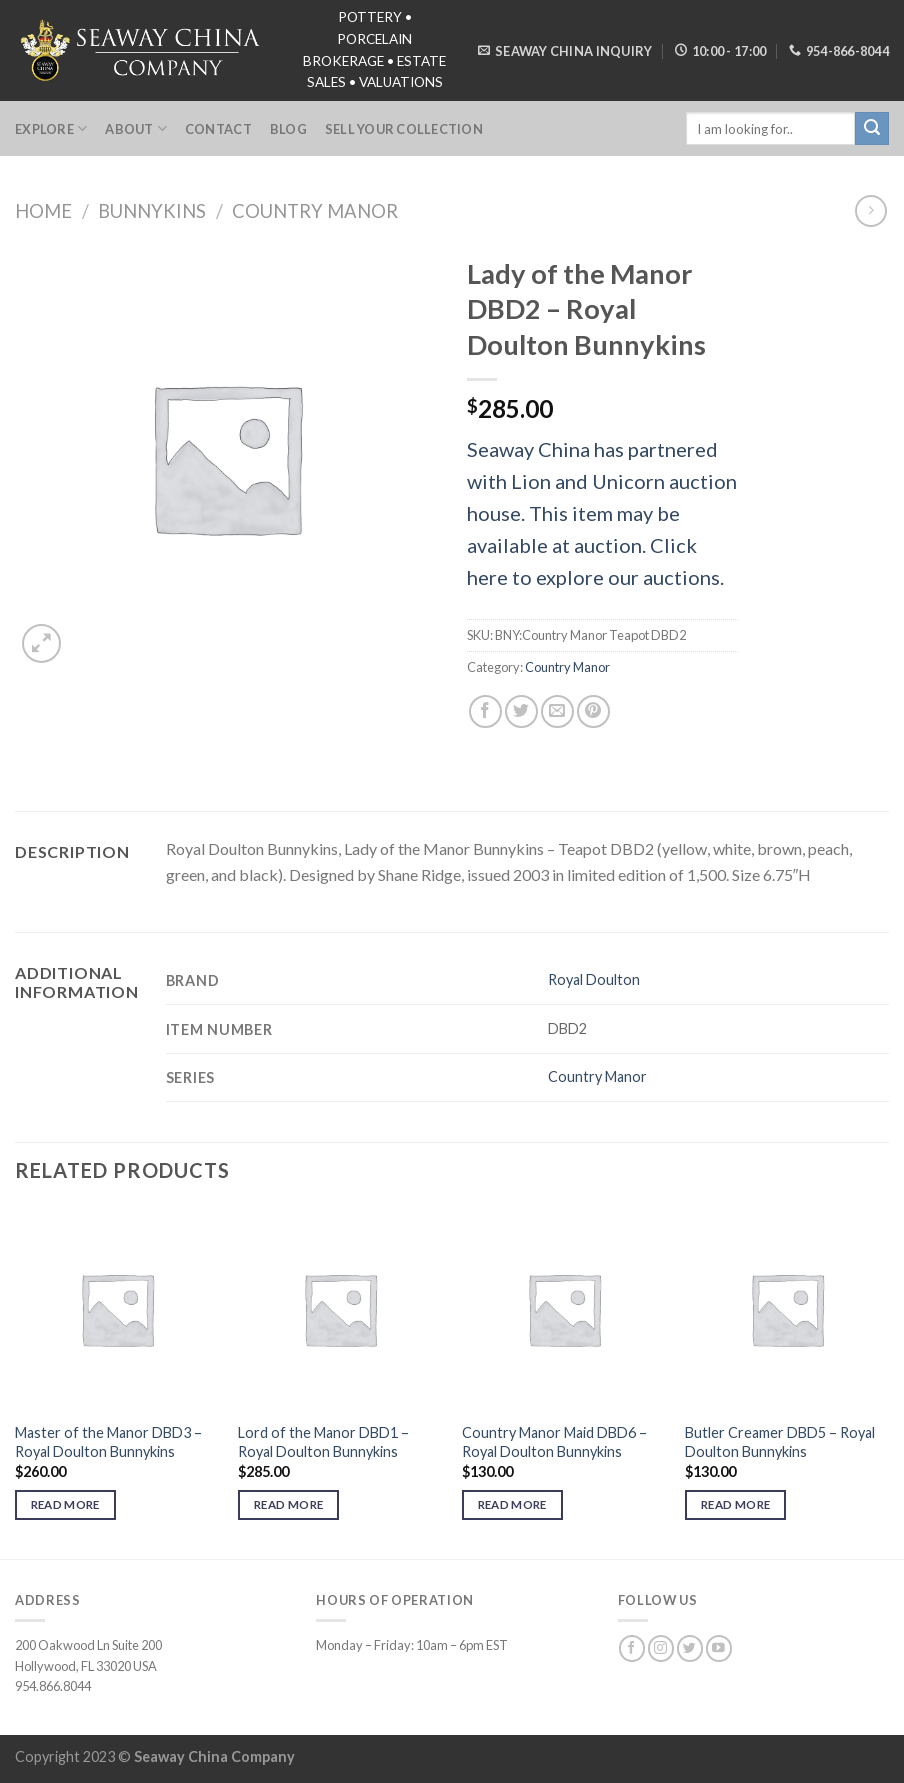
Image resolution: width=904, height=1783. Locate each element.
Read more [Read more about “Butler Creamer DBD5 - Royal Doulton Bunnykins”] (735, 1504)
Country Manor (315, 211)
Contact (218, 129)
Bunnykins (152, 211)
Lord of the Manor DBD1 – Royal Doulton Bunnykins (323, 1442)
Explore (51, 128)
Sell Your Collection (404, 129)
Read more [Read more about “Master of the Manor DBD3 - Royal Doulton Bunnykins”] (65, 1504)
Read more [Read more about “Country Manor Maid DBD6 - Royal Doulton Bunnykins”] (512, 1504)
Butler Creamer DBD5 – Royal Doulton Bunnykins (780, 1442)
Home (43, 211)
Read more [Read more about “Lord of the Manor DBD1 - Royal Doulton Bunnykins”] (288, 1504)
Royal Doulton (594, 979)
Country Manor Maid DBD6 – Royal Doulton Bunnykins (554, 1442)
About (136, 128)
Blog (288, 129)
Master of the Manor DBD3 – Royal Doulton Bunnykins (108, 1442)
